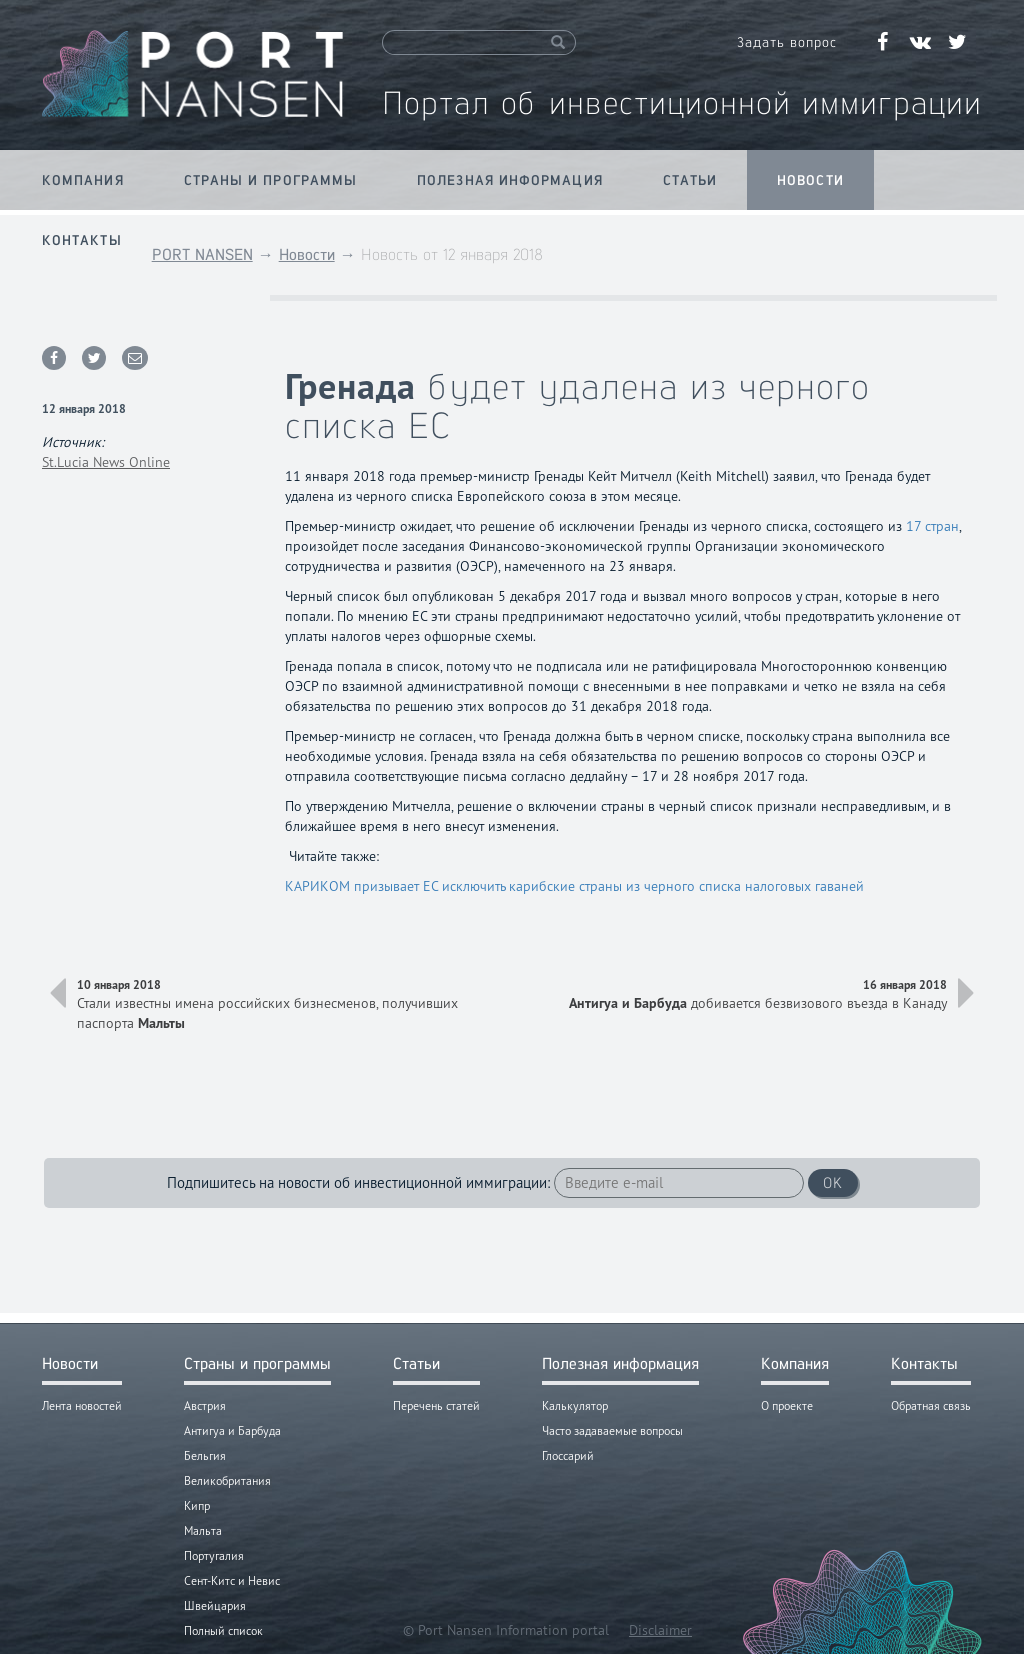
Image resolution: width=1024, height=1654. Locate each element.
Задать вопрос (787, 42)
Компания (83, 180)
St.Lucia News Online (106, 462)
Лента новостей (82, 1405)
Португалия (214, 1555)
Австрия (205, 1405)
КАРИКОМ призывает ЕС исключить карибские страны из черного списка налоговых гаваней (574, 886)
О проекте (787, 1405)
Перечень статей (436, 1405)
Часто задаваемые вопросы (612, 1430)
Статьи (690, 180)
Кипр (197, 1505)
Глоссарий (568, 1455)
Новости (810, 180)
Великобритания (227, 1480)
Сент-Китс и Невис (232, 1580)
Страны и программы (270, 180)
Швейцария (215, 1605)
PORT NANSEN (202, 254)
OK (833, 1182)
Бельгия (205, 1455)
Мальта (203, 1530)
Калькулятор (575, 1405)
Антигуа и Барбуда (232, 1430)
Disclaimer (660, 1630)
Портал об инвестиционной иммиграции (682, 102)
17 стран (932, 526)
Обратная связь (931, 1405)
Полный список (223, 1630)
